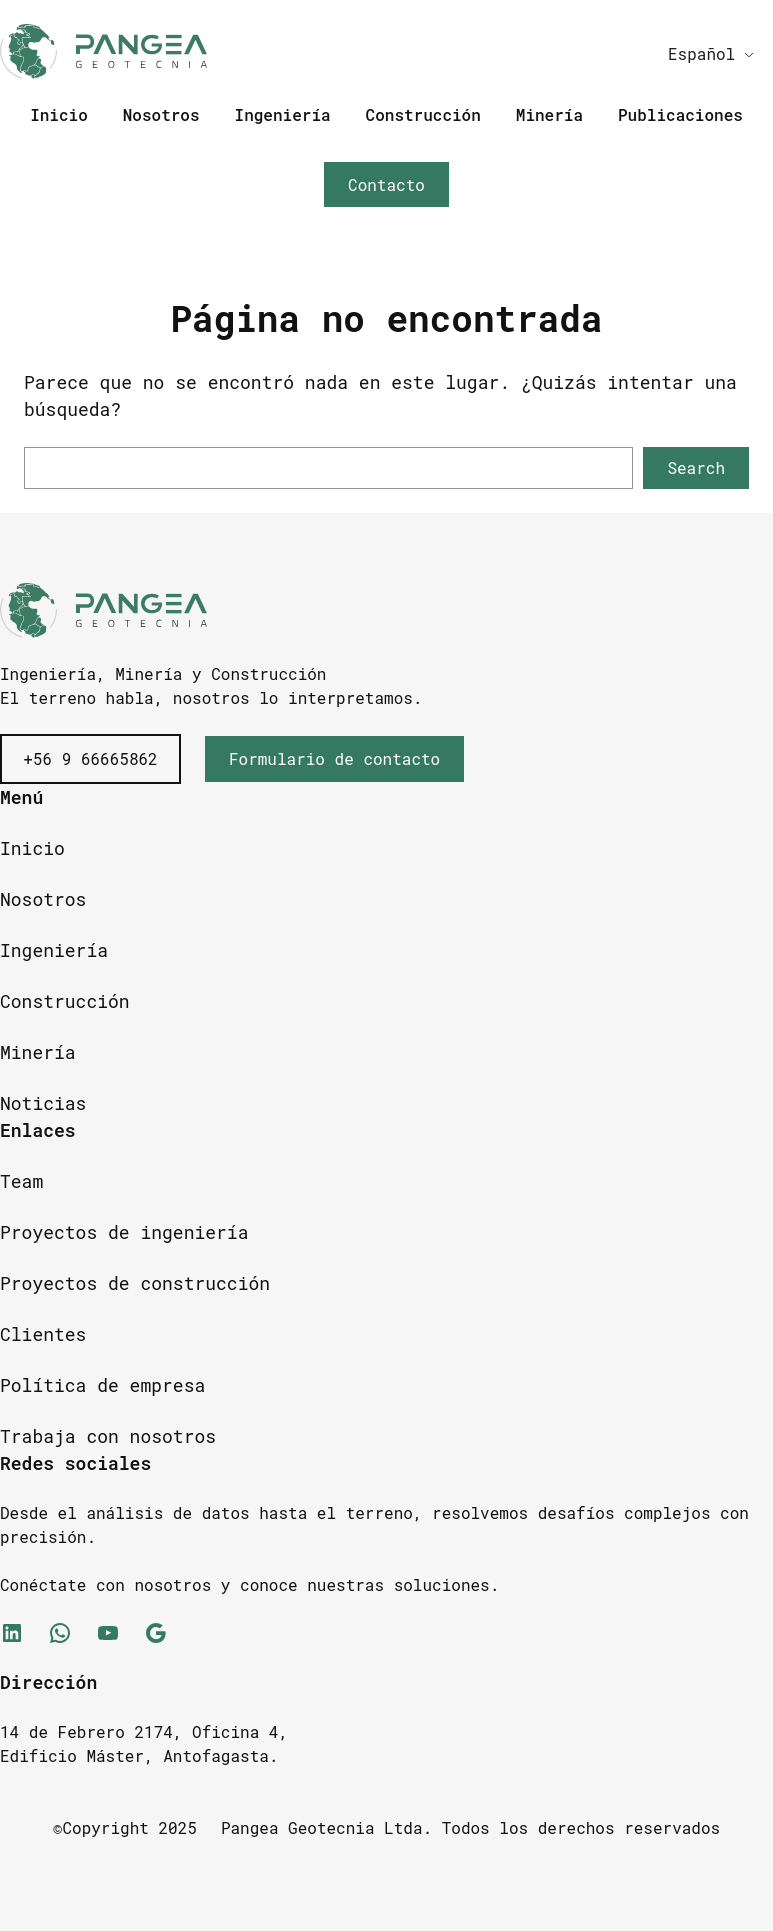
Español (701, 53)
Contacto (386, 184)
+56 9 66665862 (90, 758)
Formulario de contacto (334, 758)
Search (696, 467)
